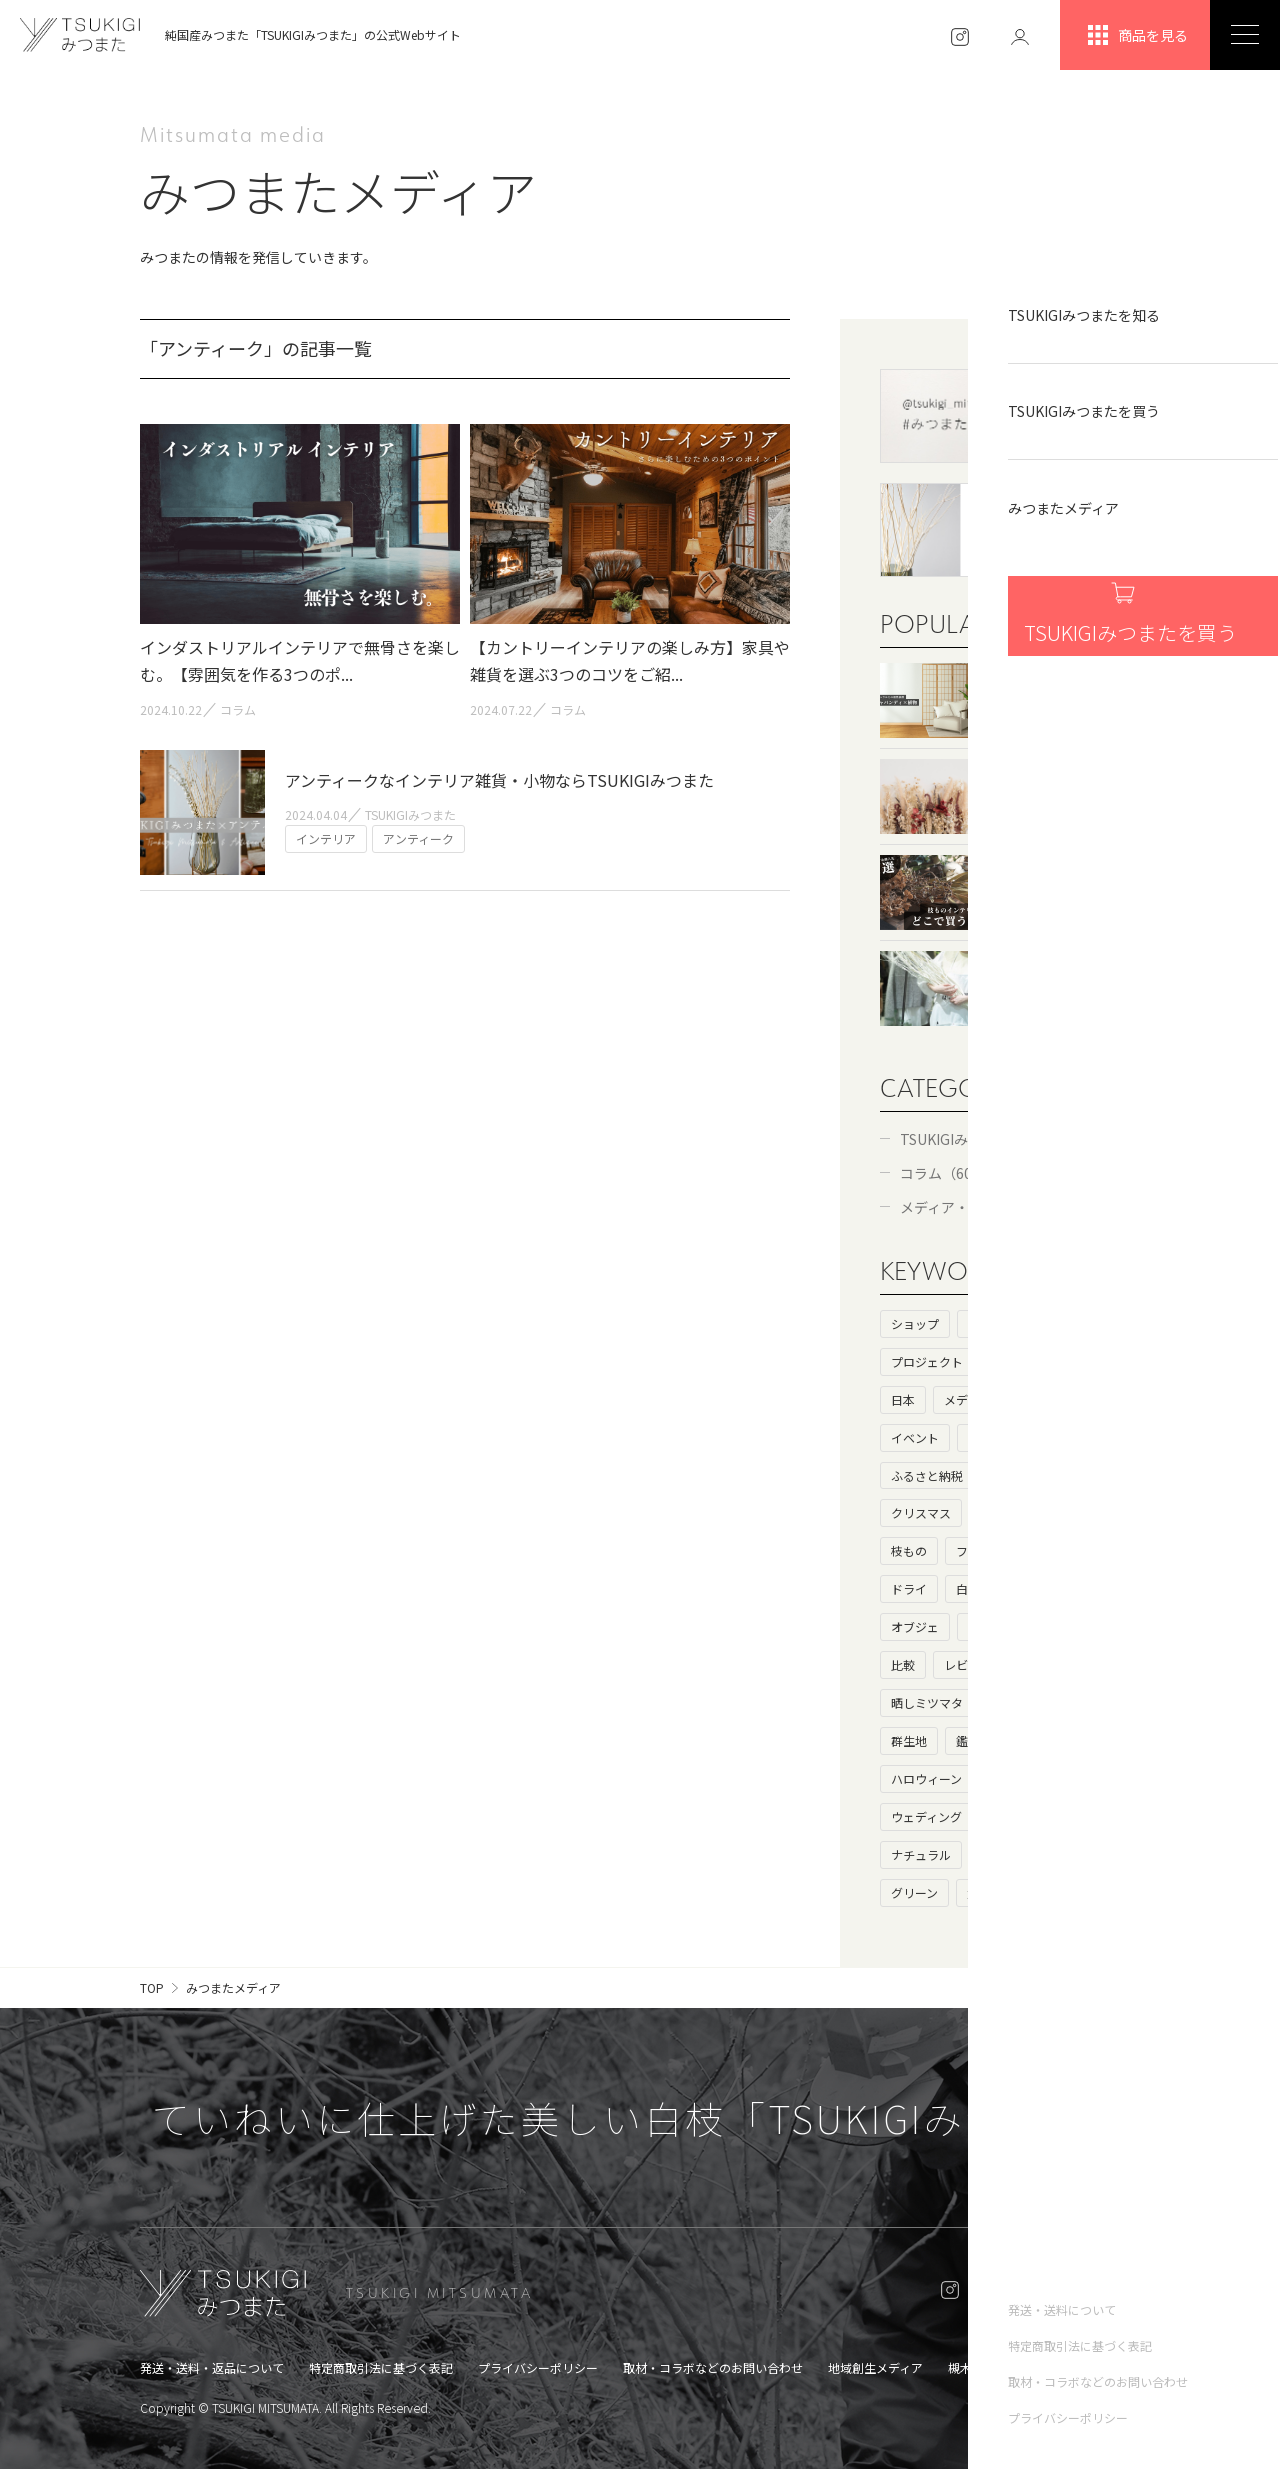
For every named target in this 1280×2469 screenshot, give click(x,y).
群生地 (909, 1740)
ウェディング (926, 1816)
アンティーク (1015, 1854)
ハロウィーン (926, 1778)
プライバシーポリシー (538, 2367)
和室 (992, 1512)
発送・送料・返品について (212, 2367)
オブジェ (915, 1626)
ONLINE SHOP (1063, 2293)
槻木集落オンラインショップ (1026, 2367)
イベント (915, 1437)
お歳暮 (1098, 1778)
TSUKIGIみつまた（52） (977, 1139)
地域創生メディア (875, 2367)
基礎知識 (1016, 1361)
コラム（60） (943, 1173)
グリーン (914, 1892)
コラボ (1038, 1399)
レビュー (968, 1664)
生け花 (1039, 1664)
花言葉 (1051, 1702)
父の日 (985, 1892)
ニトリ (1098, 1550)
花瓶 (1103, 1816)
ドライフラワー (1075, 1512)
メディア (967, 1399)
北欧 (1062, 1740)
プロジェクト (927, 1361)
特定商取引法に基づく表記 (381, 2367)
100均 (1102, 1588)
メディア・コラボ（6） (973, 1207)
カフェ (1075, 1437)
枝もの (909, 1550)
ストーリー (1087, 1323)
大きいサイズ (1069, 1626)
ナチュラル (921, 1854)
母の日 (986, 1626)
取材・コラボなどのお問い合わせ (713, 2367)
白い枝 (974, 1588)
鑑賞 (968, 1740)
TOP (152, 1987)
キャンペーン (1026, 1816)
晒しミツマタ (927, 1702)
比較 (903, 1664)
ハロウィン (1021, 1778)
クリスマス (921, 1512)
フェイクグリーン (1003, 1550)
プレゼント (1022, 1475)
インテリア (998, 1437)
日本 (903, 1399)
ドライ (909, 1588)
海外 (1081, 1361)
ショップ (915, 1323)
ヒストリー (998, 1323)
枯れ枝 (1039, 1588)
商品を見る (1135, 35)
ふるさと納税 (927, 1475)
